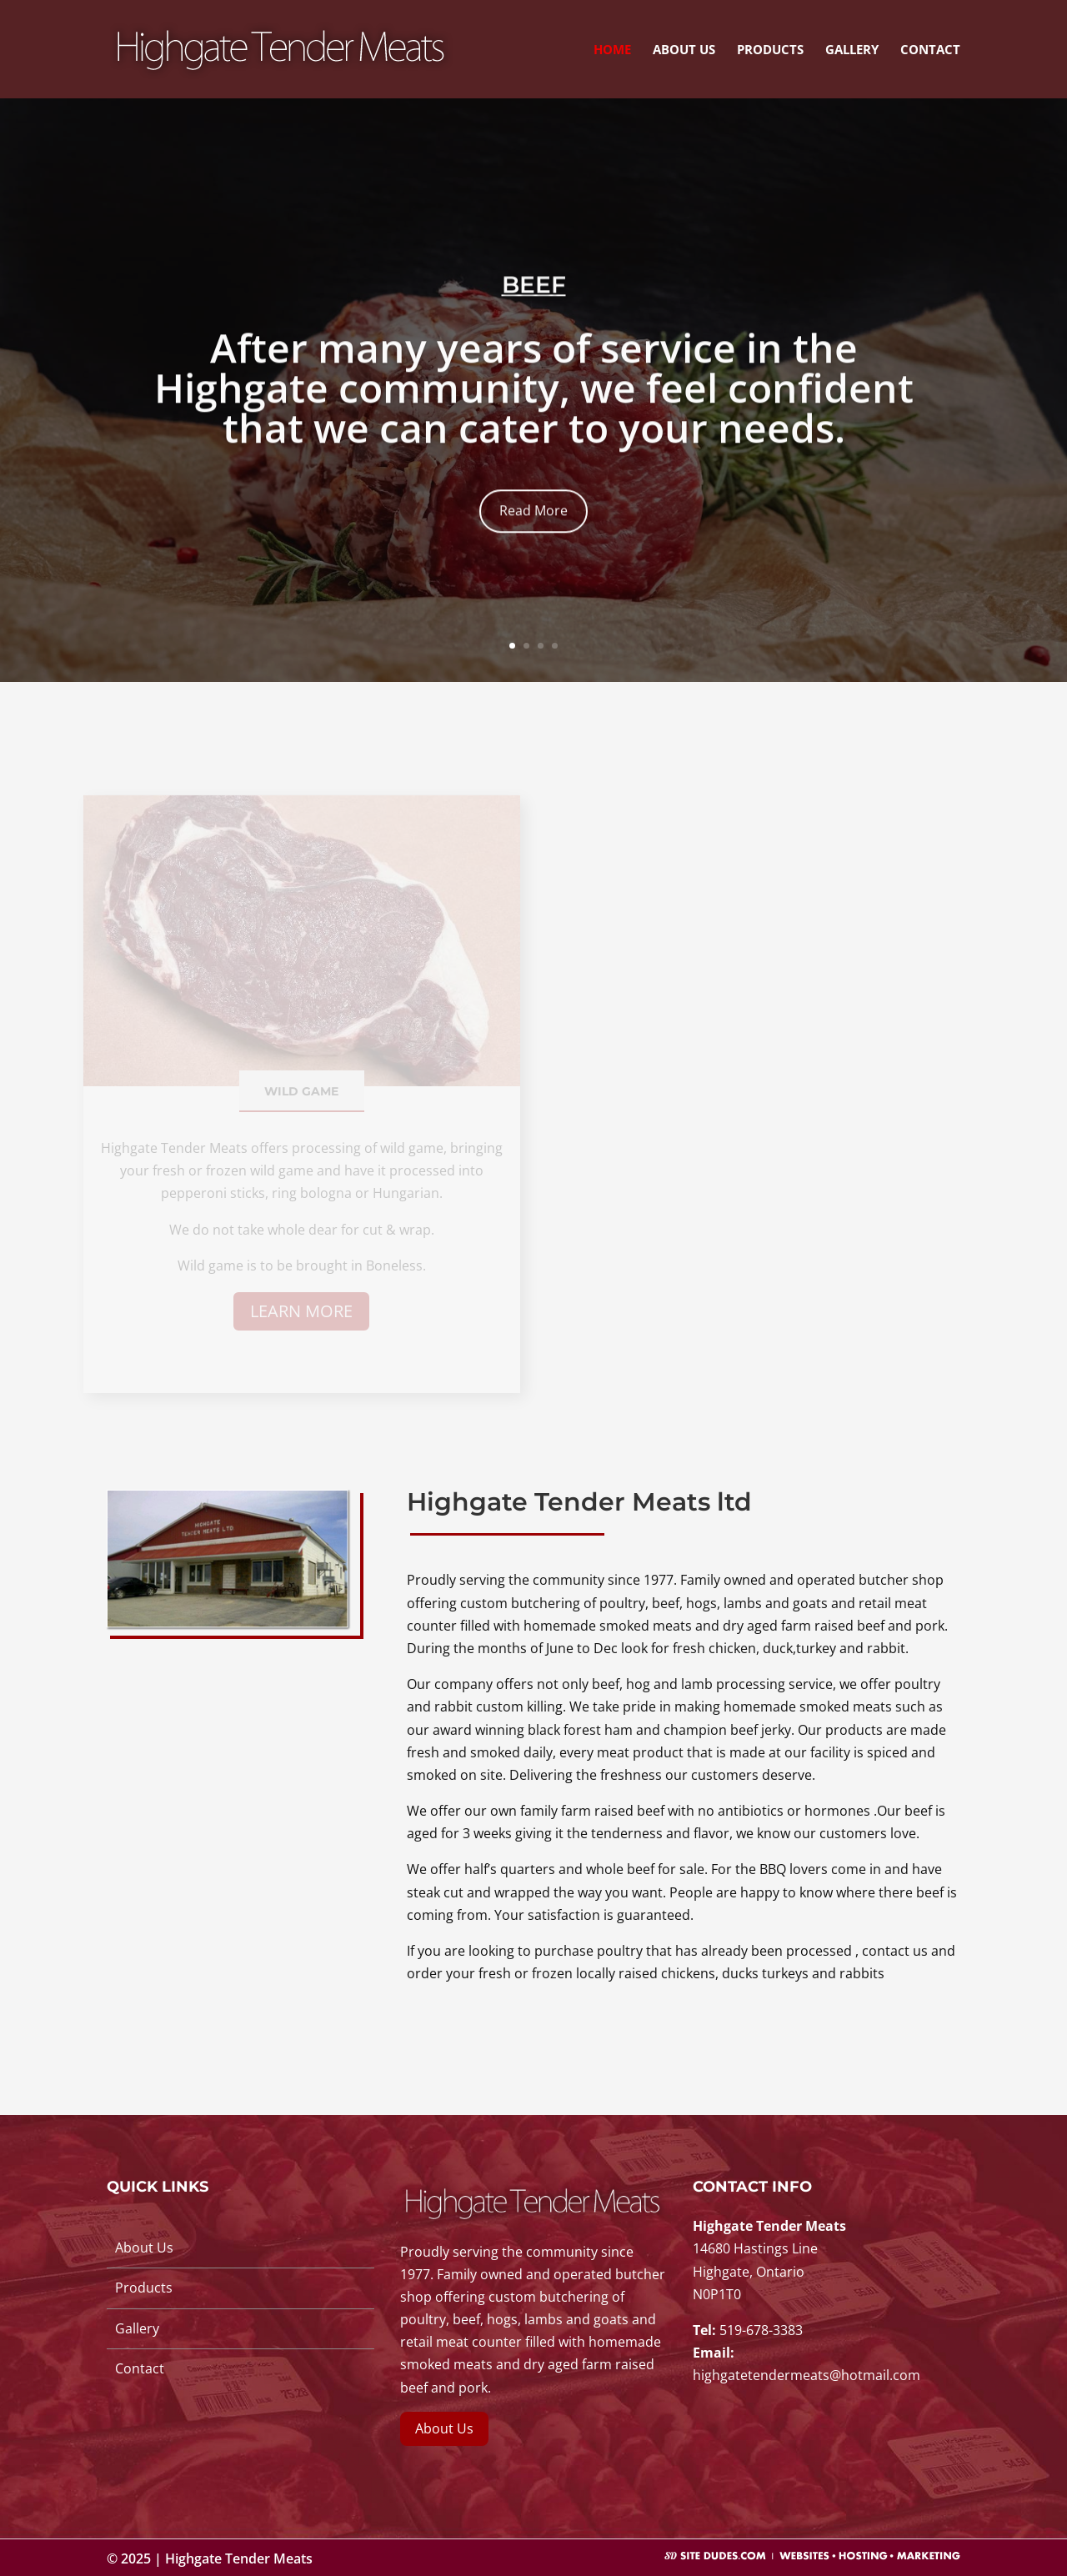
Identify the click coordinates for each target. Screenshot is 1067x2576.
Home (612, 50)
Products (770, 50)
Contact (930, 50)
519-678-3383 (761, 2330)
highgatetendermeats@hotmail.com (806, 2375)
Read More (533, 534)
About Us (684, 50)
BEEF (534, 308)
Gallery (852, 50)
